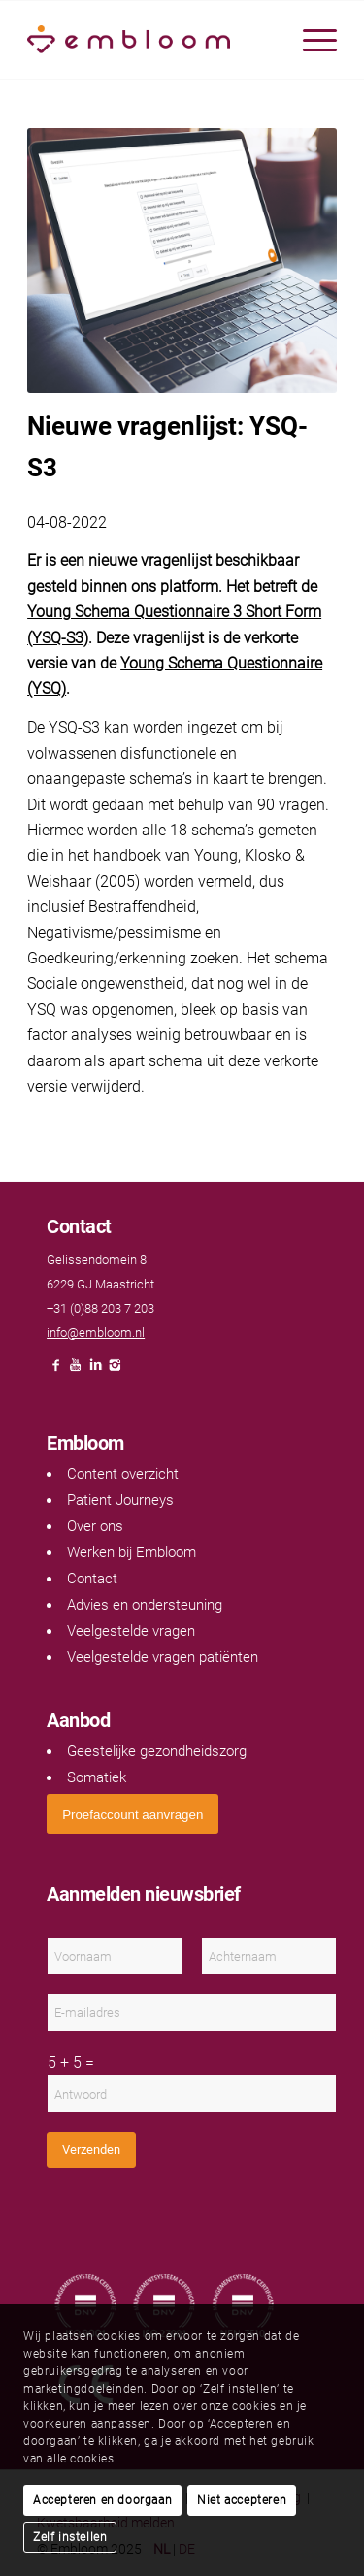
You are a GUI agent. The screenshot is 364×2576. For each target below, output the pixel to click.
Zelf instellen (70, 2537)
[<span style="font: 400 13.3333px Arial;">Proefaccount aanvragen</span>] (132, 1814)
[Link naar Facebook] (56, 1370)
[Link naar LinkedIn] (95, 1370)
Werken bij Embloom (131, 1552)
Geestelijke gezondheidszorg (157, 1751)
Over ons (95, 1526)
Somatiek (96, 1777)
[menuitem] (310, 40)
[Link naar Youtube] (75, 1370)
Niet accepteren (241, 2500)
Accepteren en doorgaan (102, 2500)
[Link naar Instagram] (114, 1370)
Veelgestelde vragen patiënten (162, 1657)
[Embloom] (151, 40)
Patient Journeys (120, 1500)
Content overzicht (123, 1474)
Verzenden (91, 2149)
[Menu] (310, 40)
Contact (92, 1578)
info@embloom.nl (96, 1332)
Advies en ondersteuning (144, 1605)
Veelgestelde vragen (131, 1631)
